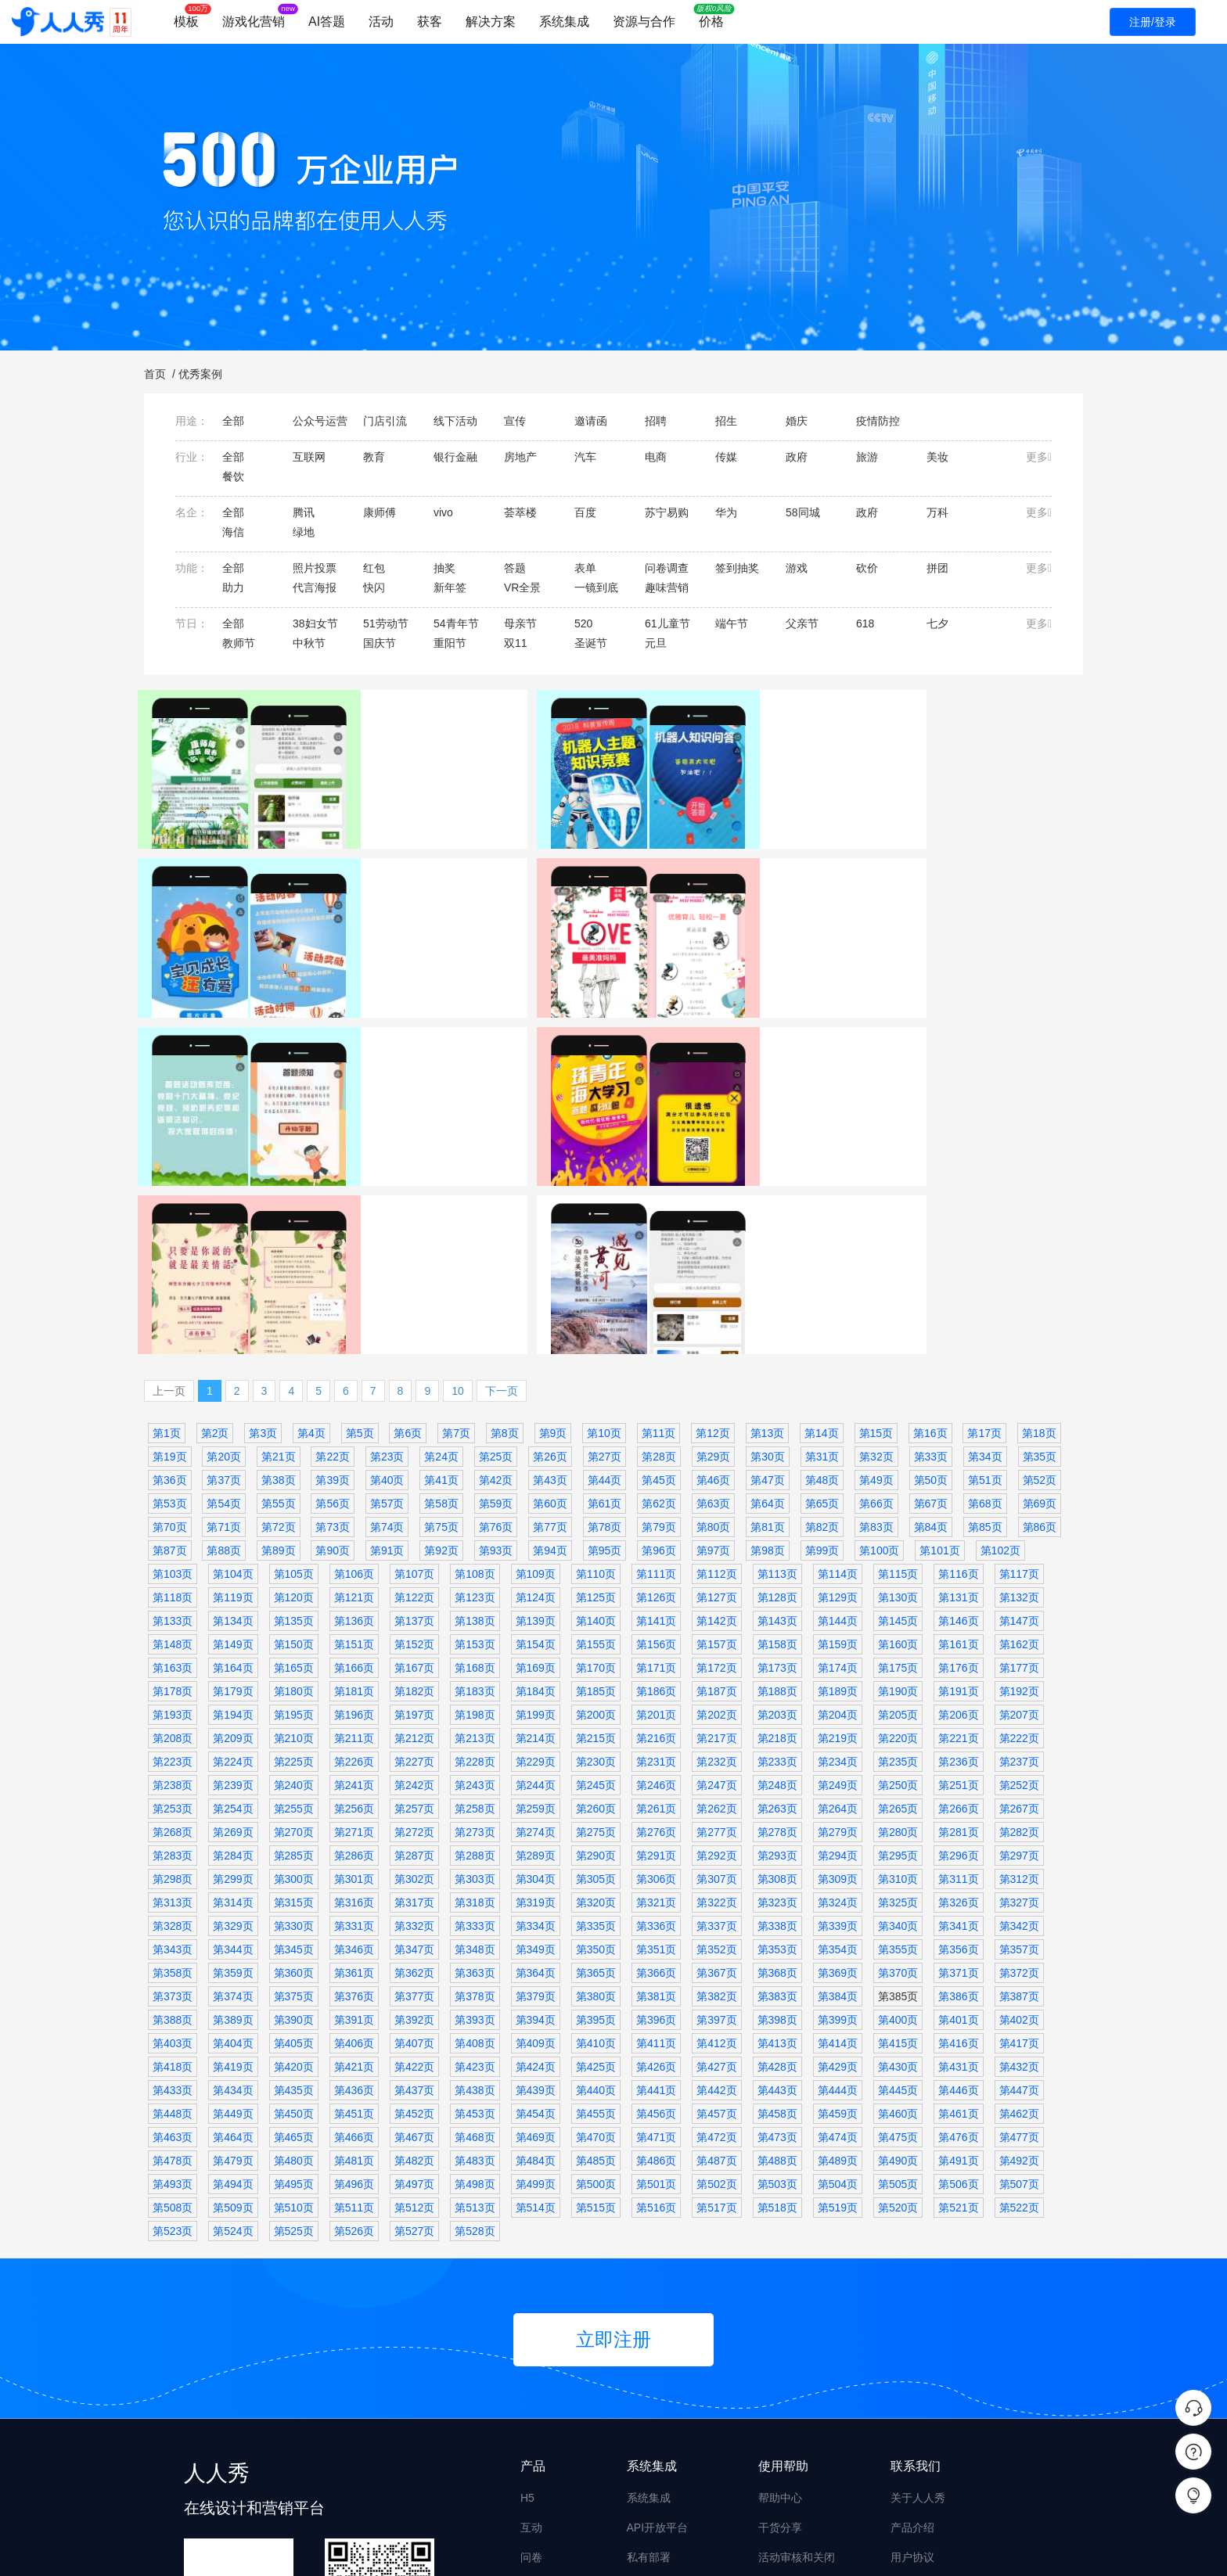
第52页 (1040, 1301)
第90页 (332, 1372)
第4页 (311, 1254)
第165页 (294, 1489)
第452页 (414, 1935)
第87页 (170, 1372)
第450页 (294, 1935)
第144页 (838, 1442)
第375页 (294, 1818)
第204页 (838, 1536)
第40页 (387, 1301)
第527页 (414, 2052)
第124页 (536, 1419)
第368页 (777, 1794)
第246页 (656, 1607)
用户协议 (912, 2379)
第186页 (656, 1513)
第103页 (173, 1395)
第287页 (414, 1677)
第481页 (354, 1982)
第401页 (958, 1841)
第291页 (656, 1677)
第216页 (656, 1560)
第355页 (898, 1771)
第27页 (605, 1278)
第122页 (414, 1419)
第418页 (173, 1888)
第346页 (354, 1771)
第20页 (224, 1278)
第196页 (354, 1536)
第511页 (354, 2029)
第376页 (354, 1818)
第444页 (838, 1912)
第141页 (656, 1442)
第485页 (596, 1982)
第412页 (716, 1865)
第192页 (1019, 1513)
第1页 (167, 1254)
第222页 (1019, 1560)
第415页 (898, 1865)
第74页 (387, 1348)
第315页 (294, 1724)
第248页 (777, 1607)
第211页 (354, 1560)
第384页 (838, 1818)
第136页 (354, 1442)
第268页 (173, 1653)
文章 (531, 2438)
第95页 (605, 1372)
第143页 (777, 1442)
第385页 (898, 1818)
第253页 (173, 1630)
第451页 (354, 1935)
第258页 (475, 1630)
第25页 (496, 1278)
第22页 (332, 1278)
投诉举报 (780, 2408)
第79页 (659, 1348)
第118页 (173, 1419)
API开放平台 (658, 2349)
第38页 (278, 1301)
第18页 (1039, 1254)
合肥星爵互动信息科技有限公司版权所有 (368, 2550)
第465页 (294, 1959)
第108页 (475, 1395)
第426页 (656, 1888)
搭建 (531, 2468)
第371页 (958, 1794)
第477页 (1019, 1959)
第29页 (713, 1278)
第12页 (713, 1254)
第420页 (294, 1888)
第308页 (777, 1700)
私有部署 (649, 2379)
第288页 (475, 1677)
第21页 (278, 1278)
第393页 (475, 1841)
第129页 (838, 1419)
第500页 (596, 2005)
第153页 (475, 1466)
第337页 (716, 1747)
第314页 (233, 1724)
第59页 (496, 1325)
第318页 (475, 1724)
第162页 (1019, 1466)
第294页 (838, 1677)
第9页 (553, 1254)
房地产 (753, 1137)
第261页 (656, 1630)
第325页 (898, 1724)
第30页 (767, 1278)
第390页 (294, 1841)
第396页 (656, 1841)
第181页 (354, 1513)
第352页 (716, 1771)
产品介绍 (912, 2349)
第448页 (173, 1935)
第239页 (233, 1607)
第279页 (838, 1653)
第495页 (294, 2005)
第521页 (958, 2029)
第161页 (958, 1466)
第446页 (958, 1912)
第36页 (170, 1301)
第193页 (173, 1536)
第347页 (414, 1771)
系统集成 (564, 21)
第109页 (536, 1395)
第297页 (1019, 1677)
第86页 (1040, 1348)
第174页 (838, 1489)
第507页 (1019, 2005)
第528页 (475, 2052)
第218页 (777, 1560)
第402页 (1019, 1841)
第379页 (536, 1818)
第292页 (716, 1677)
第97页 (713, 1372)
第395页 (596, 1841)
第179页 (233, 1513)
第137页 (414, 1442)
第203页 (777, 1536)
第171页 (656, 1489)
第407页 (414, 1865)
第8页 (505, 1254)
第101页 (939, 1372)
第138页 (475, 1442)
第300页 (294, 1700)
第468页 (475, 1959)
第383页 (777, 1818)
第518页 (777, 2029)
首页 (155, 374)
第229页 (536, 1583)
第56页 (332, 1325)
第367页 (716, 1794)
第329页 (233, 1747)
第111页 (656, 1395)
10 (458, 1212)
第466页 (354, 1959)
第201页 (656, 1536)
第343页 (173, 1771)
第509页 (233, 2029)
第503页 (777, 2005)
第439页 (536, 1912)
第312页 (1019, 1700)
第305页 (596, 1700)
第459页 (838, 1935)
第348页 (475, 1771)
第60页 (550, 1325)
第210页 (294, 1560)
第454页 (536, 1935)
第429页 (838, 1888)
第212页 (414, 1560)
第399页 (838, 1841)
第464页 (233, 1959)
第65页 (822, 1325)
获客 (429, 21)
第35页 (1040, 1278)
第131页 (958, 1419)
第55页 (278, 1325)
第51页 (985, 1301)
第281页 (958, 1653)
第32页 (876, 1278)
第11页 (659, 1254)
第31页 (822, 1278)
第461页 (958, 1935)
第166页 (354, 1489)
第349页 (536, 1771)
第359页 (233, 1794)
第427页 (716, 1888)
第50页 (931, 1301)
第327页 (1019, 1724)
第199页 (536, 1536)
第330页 (294, 1747)
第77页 (550, 1348)
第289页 (536, 1677)
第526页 (354, 2052)
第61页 (605, 1325)
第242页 (414, 1607)
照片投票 (174, 889)
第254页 (233, 1630)
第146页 (958, 1442)
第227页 (414, 1583)
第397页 (716, 1841)
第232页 (716, 1583)
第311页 (958, 1700)
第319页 (536, 1724)
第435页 (294, 1912)
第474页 (838, 1959)
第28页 (659, 1278)
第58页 (441, 1325)
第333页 (475, 1747)
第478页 (173, 1982)
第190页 (898, 1513)
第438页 (475, 1912)
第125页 (596, 1419)
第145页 (898, 1442)
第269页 (233, 1653)
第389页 (233, 1841)
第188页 (777, 1513)
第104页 (233, 1395)
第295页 (898, 1677)
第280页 (898, 1653)
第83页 (876, 1348)
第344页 (233, 1771)
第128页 (777, 1419)
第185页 (596, 1513)
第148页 (173, 1466)
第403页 (173, 1865)
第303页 (475, 1700)
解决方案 (491, 21)
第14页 (821, 1254)
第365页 (596, 1794)
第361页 (354, 1794)
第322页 (716, 1724)
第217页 (716, 1560)
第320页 (596, 1724)
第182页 (414, 1513)
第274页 (536, 1653)
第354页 (838, 1771)
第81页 (767, 1348)
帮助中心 (780, 2319)
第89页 (278, 1372)
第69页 (1040, 1325)
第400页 (898, 1841)
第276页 (656, 1653)
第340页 (898, 1747)
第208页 (173, 1560)
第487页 (716, 1982)
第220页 (898, 1560)
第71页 (224, 1348)
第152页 (414, 1466)
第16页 (930, 1254)
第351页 (656, 1771)
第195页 (294, 1536)
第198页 (475, 1536)
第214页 (536, 1560)
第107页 (414, 1395)
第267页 (1019, 1630)
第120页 (294, 1419)
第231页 (656, 1583)
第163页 (173, 1489)
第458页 (777, 1935)
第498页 (475, 2005)
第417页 (1019, 1865)
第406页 (354, 1865)
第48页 (822, 1301)
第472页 (716, 1959)
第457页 (716, 1935)
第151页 (354, 1466)
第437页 (414, 1912)
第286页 (354, 1677)
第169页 (536, 1489)
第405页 (294, 1865)
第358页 (173, 1794)
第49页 (876, 1301)
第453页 (475, 1935)
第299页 (233, 1700)
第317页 (414, 1724)
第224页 (233, 1583)
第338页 (777, 1747)
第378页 (475, 1818)
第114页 (838, 1395)
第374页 (233, 1818)
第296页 (958, 1677)
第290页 (596, 1677)
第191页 (958, 1513)
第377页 (414, 1818)
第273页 (475, 1653)
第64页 (767, 1325)
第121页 (354, 1419)
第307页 (716, 1700)
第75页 (441, 1348)
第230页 (596, 1583)
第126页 (656, 1419)
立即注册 (613, 2161)
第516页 (656, 2029)
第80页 (713, 1348)
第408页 (475, 1865)
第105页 (294, 1395)
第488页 (777, 1982)
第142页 (716, 1442)
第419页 (233, 1888)
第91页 (387, 1372)
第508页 (173, 2029)
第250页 (898, 1607)
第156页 (656, 1466)
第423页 (475, 1888)
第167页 (414, 1489)
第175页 (898, 1489)
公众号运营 (942, 889)
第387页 (1019, 1818)
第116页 (958, 1395)
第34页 (985, 1278)
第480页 (294, 1982)
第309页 (838, 1700)
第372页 (1019, 1794)
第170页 (596, 1489)
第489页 (838, 1982)
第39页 (332, 1301)
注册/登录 (1152, 22)
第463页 (173, 1959)
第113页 (777, 1395)
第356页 (958, 1771)
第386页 (958, 1818)
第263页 (777, 1630)
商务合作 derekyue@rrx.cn (956, 2438)
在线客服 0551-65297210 (952, 2468)
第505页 (898, 2005)
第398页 (777, 1841)
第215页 (596, 1560)
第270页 (294, 1653)
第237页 (1019, 1583)
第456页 (656, 1935)
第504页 (838, 2005)
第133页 (173, 1442)
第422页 (414, 1888)
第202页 (716, 1536)
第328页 (173, 1747)
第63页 (713, 1325)
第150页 (294, 1466)
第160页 (898, 1466)
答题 (432, 889)
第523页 (173, 2052)
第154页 (536, 1466)
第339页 (838, 1747)
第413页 (777, 1865)
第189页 (838, 1513)
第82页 (822, 1348)
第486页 (656, 1982)
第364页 (536, 1794)
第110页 (596, 1395)
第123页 (475, 1419)
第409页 (536, 1865)
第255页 (294, 1630)
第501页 (656, 2005)
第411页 (656, 1865)
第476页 (958, 1959)
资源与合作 (644, 21)
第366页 (656, 1794)
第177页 (1019, 1489)
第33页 (931, 1278)
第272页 (414, 1653)
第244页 (536, 1607)
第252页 (1019, 1607)
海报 (531, 2408)
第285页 (294, 1677)
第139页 (536, 1442)
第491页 (958, 1982)
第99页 (822, 1372)
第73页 (332, 1348)
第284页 (233, 1677)
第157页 (716, 1466)
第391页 (354, 1841)
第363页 (475, 1794)
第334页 (536, 1747)
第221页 (958, 1560)
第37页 (224, 1301)
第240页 (294, 1607)
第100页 (879, 1372)
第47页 (767, 1301)
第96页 (659, 1372)
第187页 (716, 1513)
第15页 (876, 1254)
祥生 (786, 1137)
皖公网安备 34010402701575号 (845, 2550)
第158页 (777, 1466)
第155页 (596, 1466)
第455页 (596, 1935)
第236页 (958, 1583)
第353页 (777, 1771)
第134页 (233, 1442)
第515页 (596, 2029)
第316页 (354, 1724)
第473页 (777, 1959)
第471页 (656, 1959)
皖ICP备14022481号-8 (526, 2550)
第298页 (173, 1700)
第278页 (777, 1653)
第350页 (596, 1771)
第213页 (475, 1560)
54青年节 (500, 1137)
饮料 (241, 889)
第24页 (441, 1278)
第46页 (713, 1301)
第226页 (354, 1583)
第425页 (596, 1888)
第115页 (898, 1395)
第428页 (777, 1888)
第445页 (898, 1912)
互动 (531, 2349)
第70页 (170, 1348)
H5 (527, 2319)
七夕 (641, 1137)
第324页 (838, 1724)
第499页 (536, 2005)
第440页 (596, 1912)
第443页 (777, 1912)
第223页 (173, 1583)
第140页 (596, 1442)
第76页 (496, 1348)
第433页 (173, 1912)
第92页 (441, 1372)
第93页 (496, 1372)
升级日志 (912, 2408)
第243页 (475, 1607)
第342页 (1019, 1747)
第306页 (656, 1700)
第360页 (294, 1794)
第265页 (898, 1630)
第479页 (233, 1982)
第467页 (414, 1959)
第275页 (596, 1653)
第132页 (1019, 1419)
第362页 (414, 1794)
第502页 (716, 2005)
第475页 (898, 1959)
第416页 (958, 1865)
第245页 (596, 1607)
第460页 (898, 1935)
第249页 (838, 1607)
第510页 (294, 2029)
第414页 (838, 1865)
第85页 (985, 1348)
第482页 (414, 1982)
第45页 (659, 1301)
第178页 (173, 1513)
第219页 (838, 1560)
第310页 (898, 1700)
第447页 (1019, 1912)
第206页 (958, 1536)
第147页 (1019, 1442)
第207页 (1019, 1536)
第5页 (360, 1254)
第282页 (1019, 1653)
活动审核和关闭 (796, 2379)
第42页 (496, 1301)
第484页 (536, 1982)
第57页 (387, 1325)
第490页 (898, 1982)
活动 (381, 21)
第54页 (224, 1325)
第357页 (1019, 1771)
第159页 (838, 1466)
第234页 (838, 1583)
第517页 (716, 2029)
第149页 (233, 1466)
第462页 (1019, 1935)
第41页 (441, 1301)
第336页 (656, 1747)
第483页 (475, 1982)
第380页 (596, 1818)
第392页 (414, 1841)
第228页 (475, 1583)
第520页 (898, 2029)
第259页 (536, 1630)
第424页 (536, 1888)
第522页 (1019, 2029)
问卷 (531, 2379)
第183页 (475, 1513)
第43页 (550, 1301)
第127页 (716, 1419)
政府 (223, 1137)
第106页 (354, 1395)
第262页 (716, 1630)
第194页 (233, 1536)
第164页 (233, 1489)
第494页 (233, 2005)
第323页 (777, 1724)
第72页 (278, 1348)
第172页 (716, 1489)
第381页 (656, 1818)
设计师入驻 (785, 2438)
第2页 (215, 1254)
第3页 (263, 1254)
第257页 (414, 1630)
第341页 (958, 1747)
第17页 (984, 1254)
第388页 (173, 1841)
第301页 (354, 1700)
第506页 (958, 2005)
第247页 (716, 1607)
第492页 (1019, 1982)
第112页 (716, 1395)
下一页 (501, 1212)
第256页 (354, 1630)
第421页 (354, 1888)
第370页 (898, 1794)
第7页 (456, 1254)
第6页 (408, 1254)
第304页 (536, 1700)
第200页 (596, 1536)
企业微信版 (654, 2408)
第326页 (958, 1724)
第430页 (898, 1888)
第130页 (898, 1419)
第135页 (294, 1442)
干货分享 (780, 2349)
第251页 (958, 1607)
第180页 (294, 1513)
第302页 (414, 1700)
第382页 (716, 1818)
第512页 (414, 2029)
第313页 (173, 1724)
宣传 (212, 889)
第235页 (898, 1583)
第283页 (173, 1677)
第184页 (536, 1513)
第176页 (958, 1489)
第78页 (605, 1348)
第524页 (233, 2052)
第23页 (387, 1278)
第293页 (777, 1677)
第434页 (233, 1912)
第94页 (550, 1372)
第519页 (838, 2029)
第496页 (354, 2005)
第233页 (777, 1583)
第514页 (536, 2029)
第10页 (604, 1254)
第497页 (414, 2005)
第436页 (354, 1912)
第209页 (233, 1560)
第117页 (1019, 1395)
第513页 (475, 2029)
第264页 (838, 1630)
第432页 (1019, 1888)
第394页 (536, 1841)
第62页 (659, 1325)
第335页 (596, 1747)
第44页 (605, 1301)
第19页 (170, 1278)
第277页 (716, 1653)
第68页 (985, 1325)
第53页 (170, 1325)
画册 (531, 2498)
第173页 (777, 1489)
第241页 (354, 1607)
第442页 (716, 1912)
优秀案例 (200, 374)
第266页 (958, 1630)
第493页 (173, 2005)
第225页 (294, 1583)
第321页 (656, 1724)
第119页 (233, 1419)
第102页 (1000, 1372)
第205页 (898, 1536)
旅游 (909, 1137)
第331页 (354, 1747)
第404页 (233, 1865)
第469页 (536, 1959)
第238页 (173, 1607)
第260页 (596, 1630)
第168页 (475, 1489)
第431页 (958, 1888)
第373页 (173, 1818)
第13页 (767, 1254)
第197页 (414, 1536)
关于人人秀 (918, 2319)
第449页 (233, 1935)
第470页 (596, 1959)
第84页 (931, 1348)
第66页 (876, 1325)
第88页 (224, 1372)
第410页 (596, 1865)
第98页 (767, 1372)
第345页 (294, 1771)
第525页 (294, 2052)
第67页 (931, 1325)
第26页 (550, 1278)
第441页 (656, 1912)
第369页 (838, 1794)
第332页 (414, 1747)
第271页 (354, 1653)
